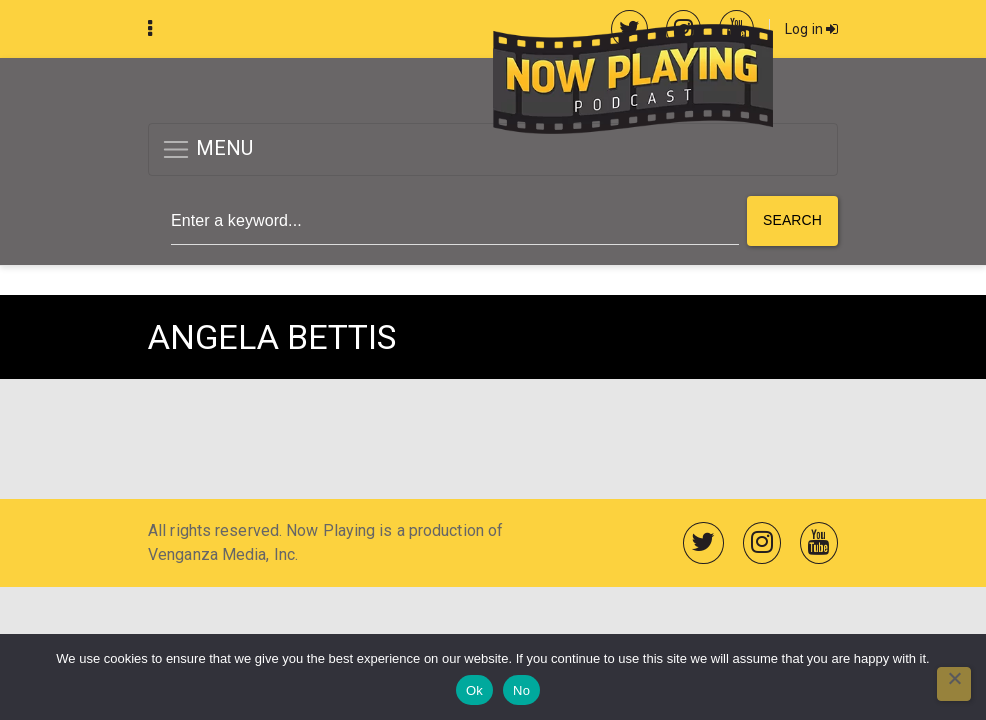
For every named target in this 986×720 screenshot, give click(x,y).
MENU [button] (207, 149)
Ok (474, 690)
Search (792, 220)
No (521, 690)
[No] (954, 684)
